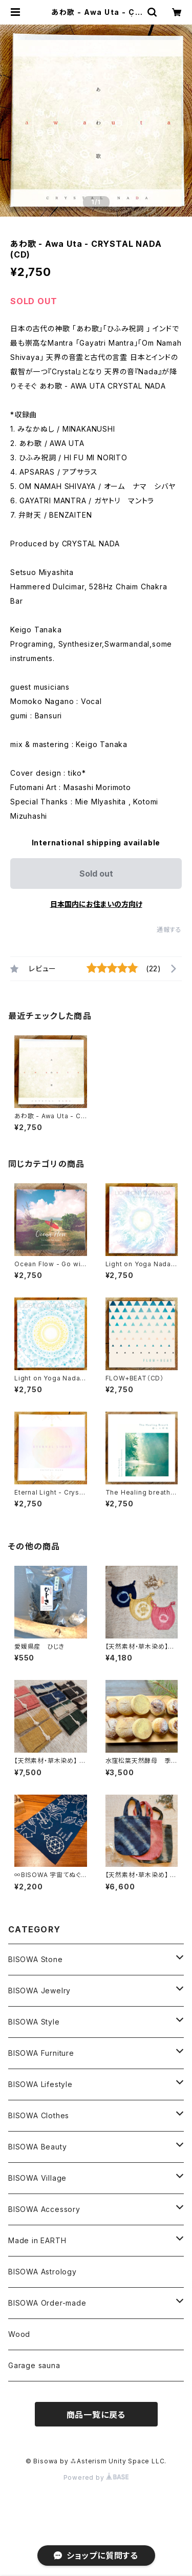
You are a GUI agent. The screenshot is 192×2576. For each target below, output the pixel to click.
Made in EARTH (37, 2240)
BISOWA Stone (35, 1959)
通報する (169, 929)
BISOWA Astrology (42, 2271)
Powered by (96, 2477)
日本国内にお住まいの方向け (96, 904)
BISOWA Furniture (41, 2053)
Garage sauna (34, 2365)
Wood (19, 2334)
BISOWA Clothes (38, 2115)
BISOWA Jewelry (39, 1990)
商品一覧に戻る (96, 2415)
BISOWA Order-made (47, 2302)
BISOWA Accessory (44, 2209)
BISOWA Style (34, 2021)
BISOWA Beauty (37, 2146)
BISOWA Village (37, 2178)
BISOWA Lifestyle (40, 2084)
